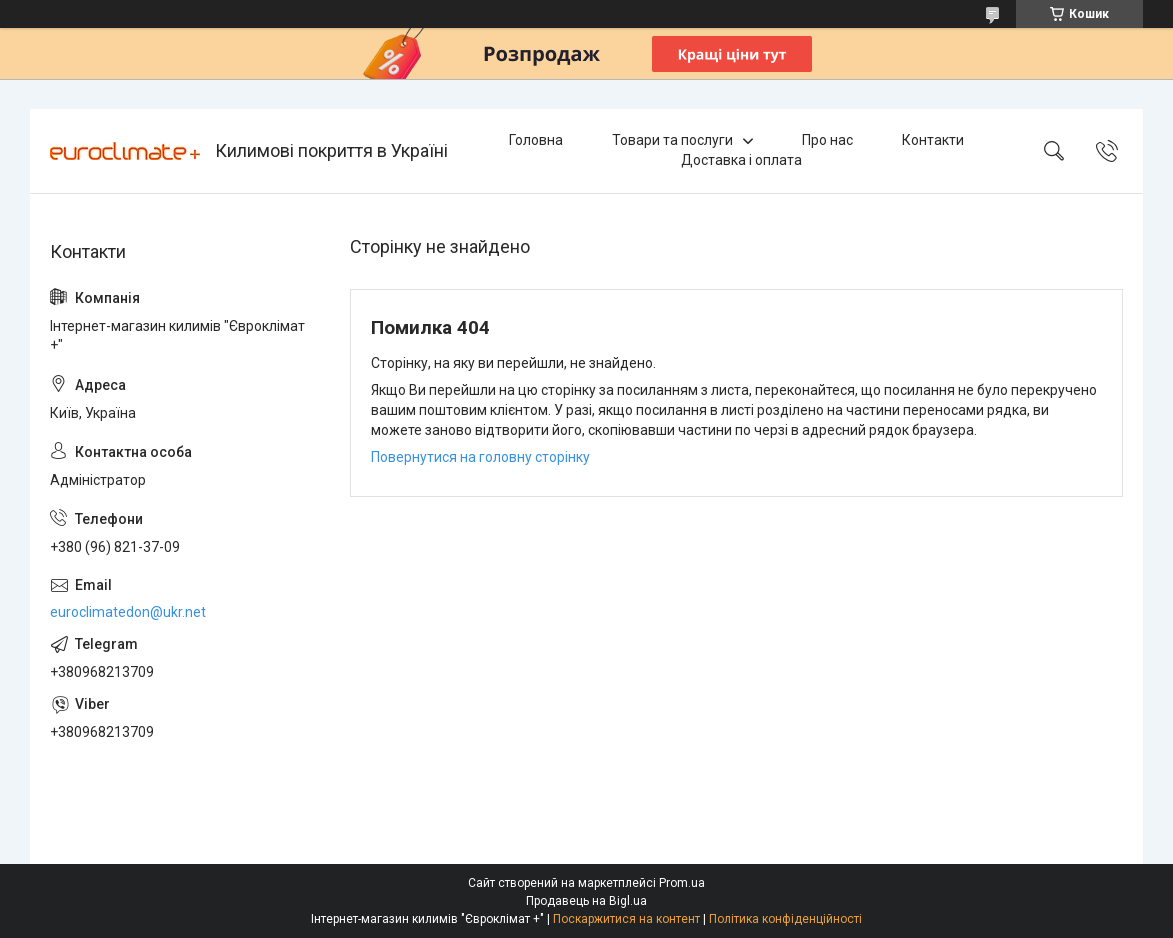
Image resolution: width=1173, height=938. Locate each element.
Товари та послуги (672, 140)
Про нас (827, 140)
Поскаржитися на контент (626, 919)
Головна (536, 140)
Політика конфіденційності (785, 919)
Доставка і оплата (741, 160)
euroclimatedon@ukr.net (128, 612)
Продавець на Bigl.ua (586, 901)
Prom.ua (682, 883)
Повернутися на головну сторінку (480, 457)
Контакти (933, 140)
